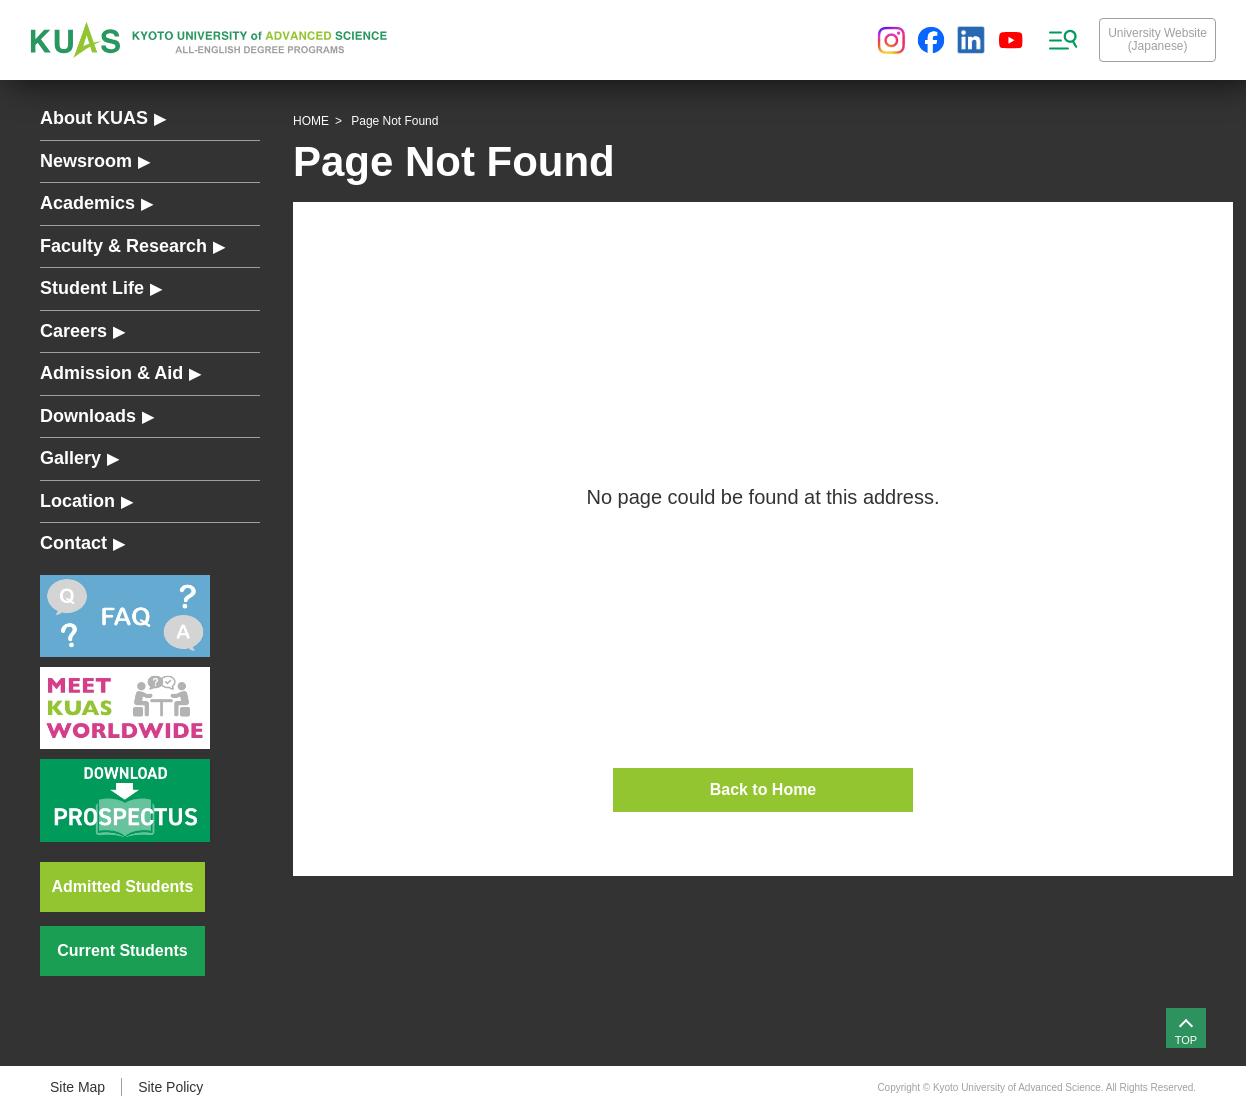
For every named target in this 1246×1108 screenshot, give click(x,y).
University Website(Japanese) (1157, 39)
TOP (1186, 1040)
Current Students (122, 950)
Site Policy (170, 1087)
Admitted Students (123, 886)
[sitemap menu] (1063, 40)
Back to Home (763, 789)
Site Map (77, 1087)
